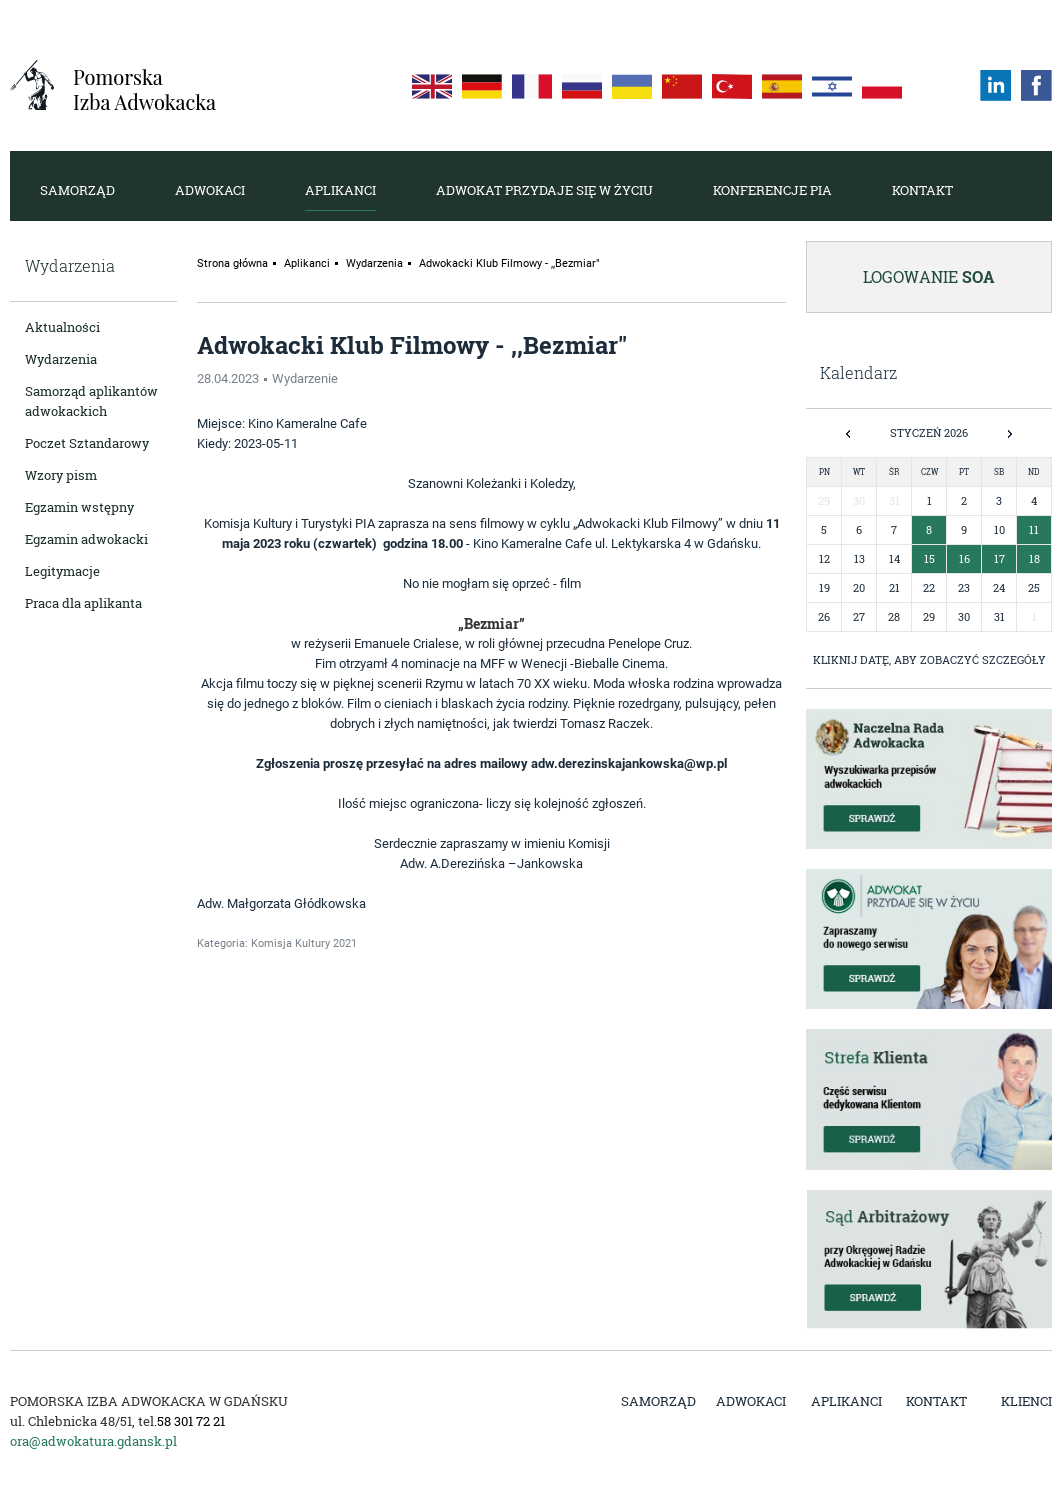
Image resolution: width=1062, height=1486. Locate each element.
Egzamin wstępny (79, 507)
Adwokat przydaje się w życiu (544, 190)
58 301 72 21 (191, 1421)
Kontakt (922, 190)
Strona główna (232, 263)
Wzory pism (61, 475)
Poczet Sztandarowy (87, 443)
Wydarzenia (61, 359)
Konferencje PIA (772, 190)
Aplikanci (340, 190)
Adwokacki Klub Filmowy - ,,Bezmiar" (509, 263)
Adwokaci (210, 190)
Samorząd (77, 190)
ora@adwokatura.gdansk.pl (93, 1441)
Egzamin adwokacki (86, 539)
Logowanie (929, 276)
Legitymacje (62, 571)
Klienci (1026, 1401)
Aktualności (62, 327)
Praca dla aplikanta (83, 603)
